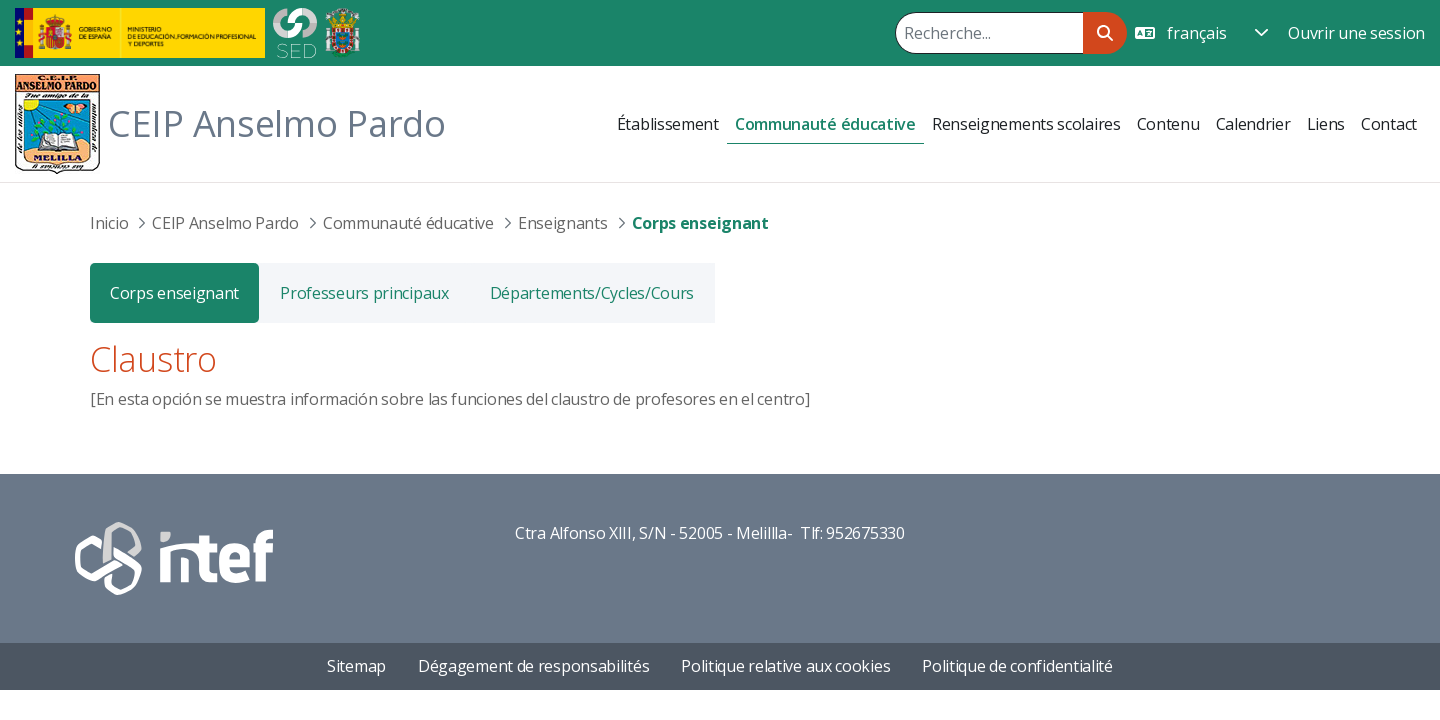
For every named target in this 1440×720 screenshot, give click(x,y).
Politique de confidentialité (1017, 666)
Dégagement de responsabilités (533, 666)
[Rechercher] (989, 33)
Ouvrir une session (1356, 33)
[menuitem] (668, 124)
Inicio (109, 223)
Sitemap (356, 666)
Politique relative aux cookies (785, 666)
